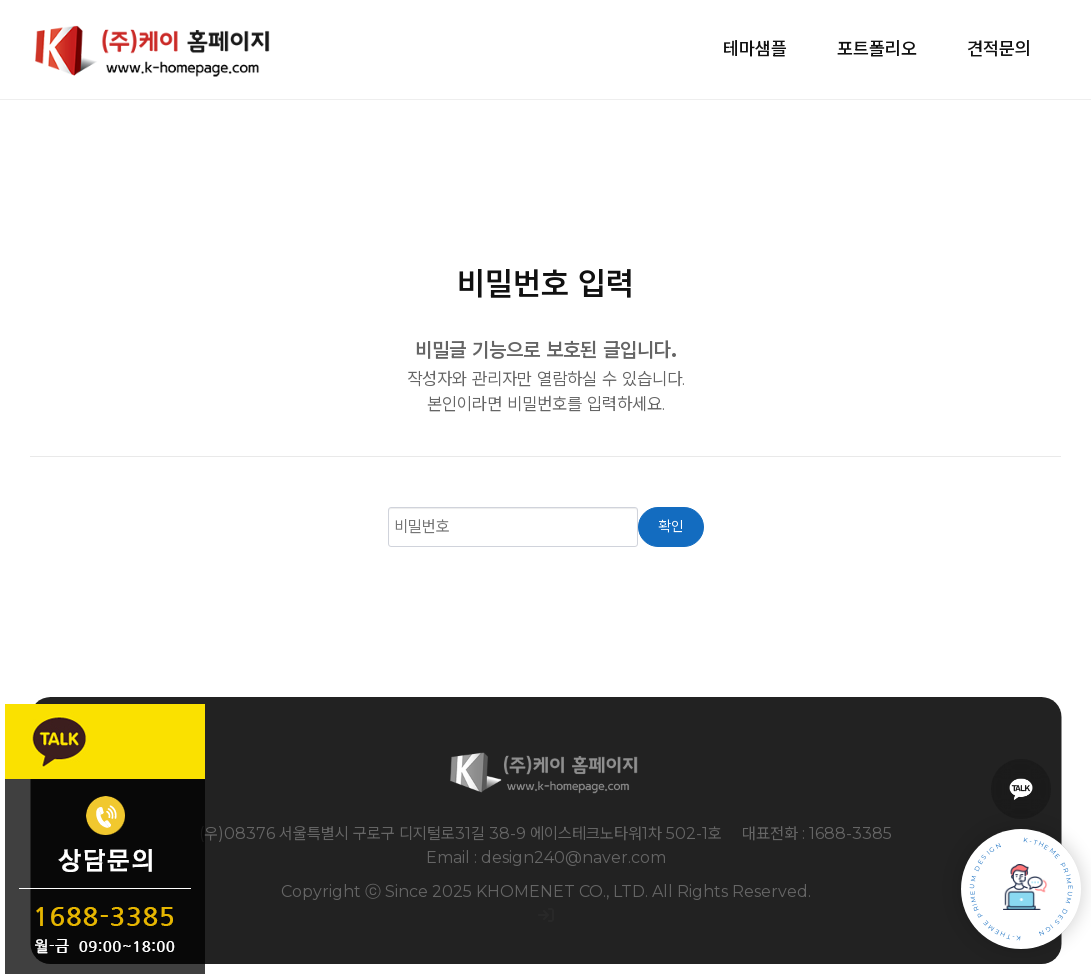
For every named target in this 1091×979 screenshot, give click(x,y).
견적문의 (999, 49)
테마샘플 (755, 49)
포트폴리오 (877, 49)
